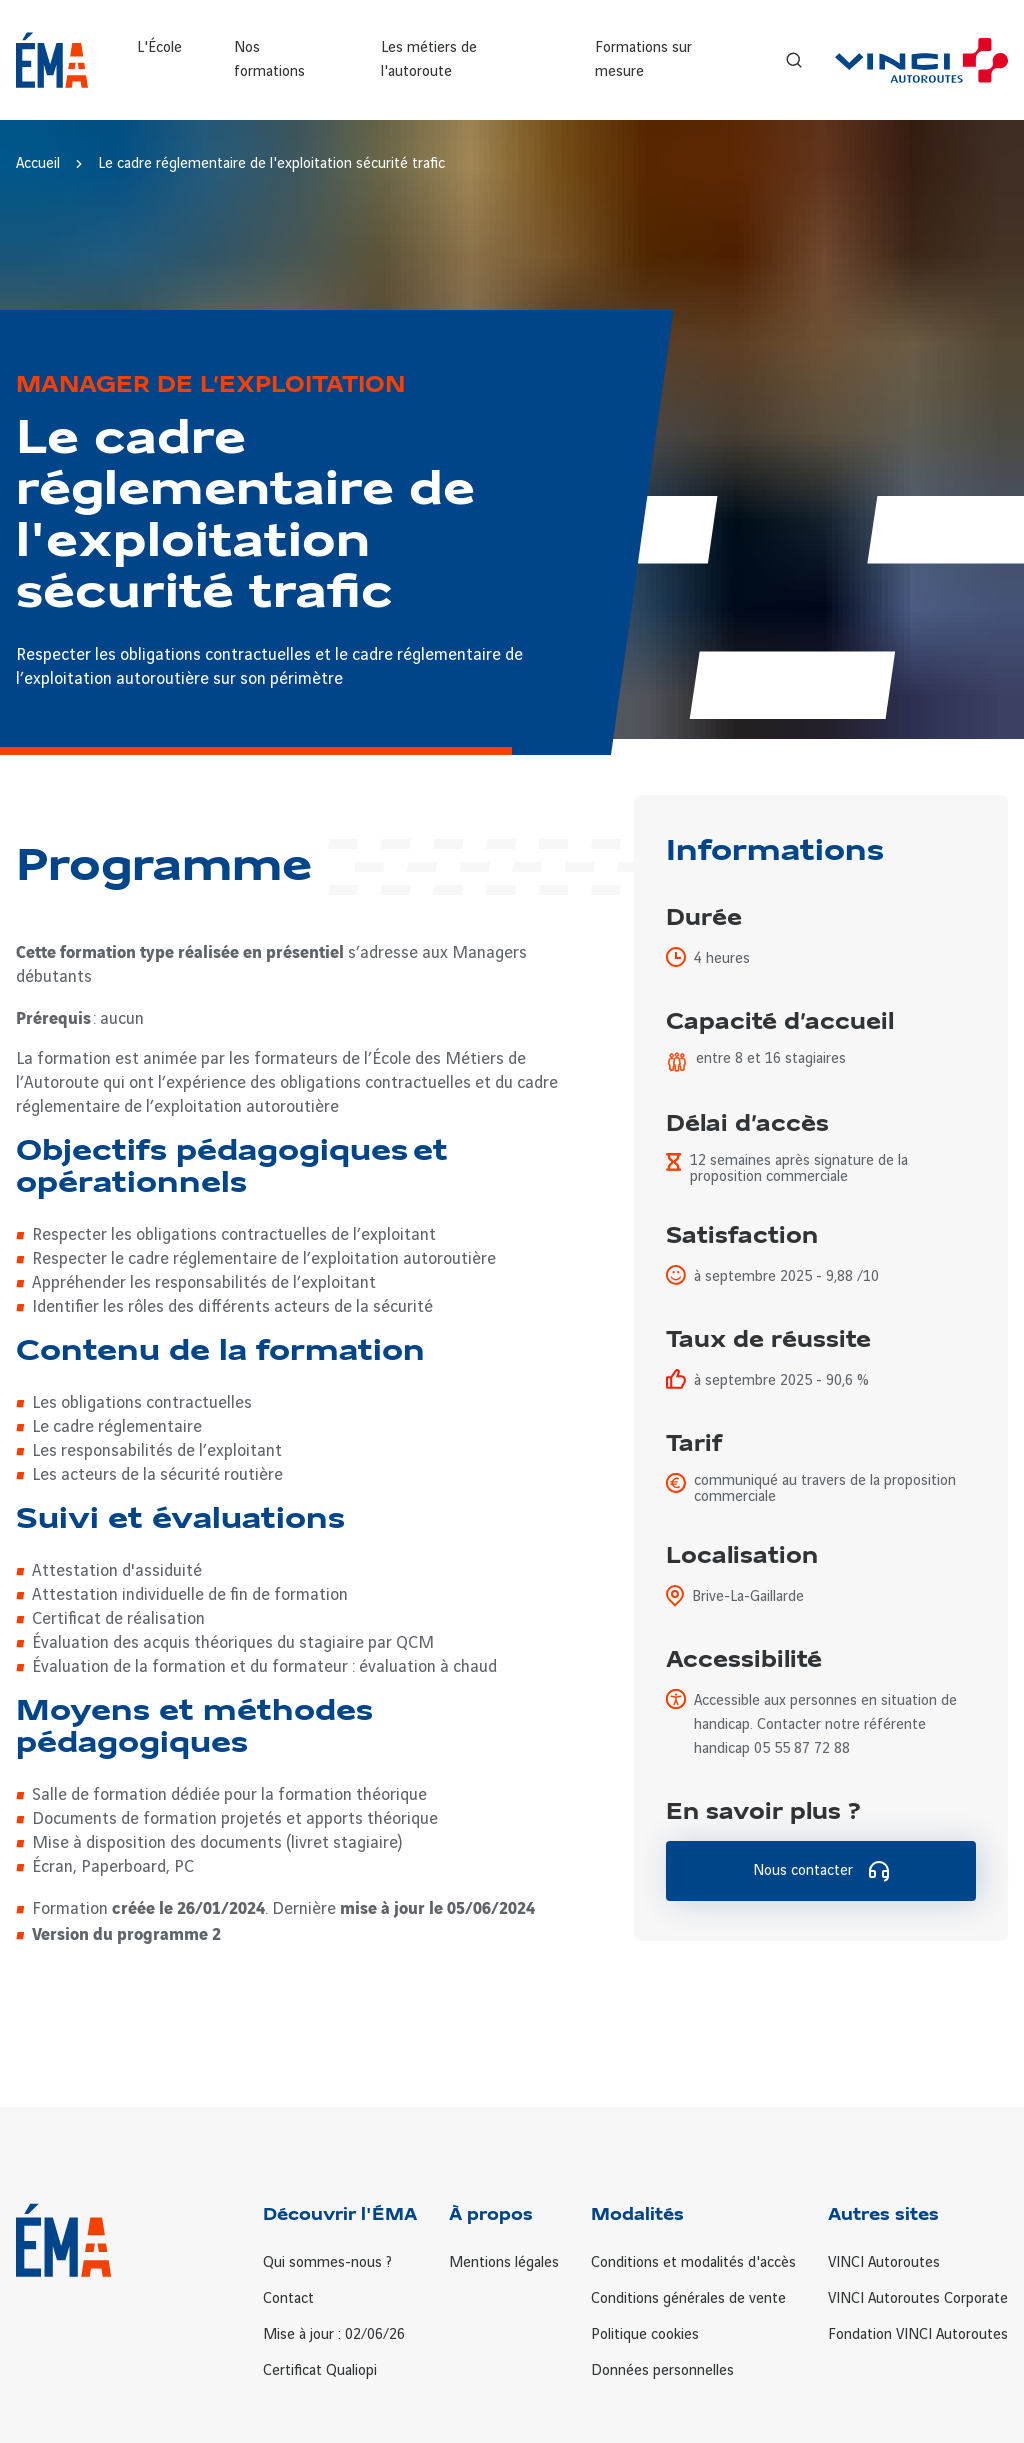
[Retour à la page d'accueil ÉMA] (52, 60)
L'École (159, 48)
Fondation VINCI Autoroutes (918, 2335)
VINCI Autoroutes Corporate (918, 2299)
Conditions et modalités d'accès (693, 2263)
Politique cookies (645, 2335)
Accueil (38, 164)
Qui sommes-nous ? (327, 2263)
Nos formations (269, 60)
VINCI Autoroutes (884, 2263)
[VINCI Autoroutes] (921, 60)
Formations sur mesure (643, 60)
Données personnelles (662, 2371)
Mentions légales (504, 2263)
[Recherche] (794, 60)
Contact (288, 2299)
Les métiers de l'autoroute (429, 60)
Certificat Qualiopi (320, 2371)
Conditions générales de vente (688, 2299)
